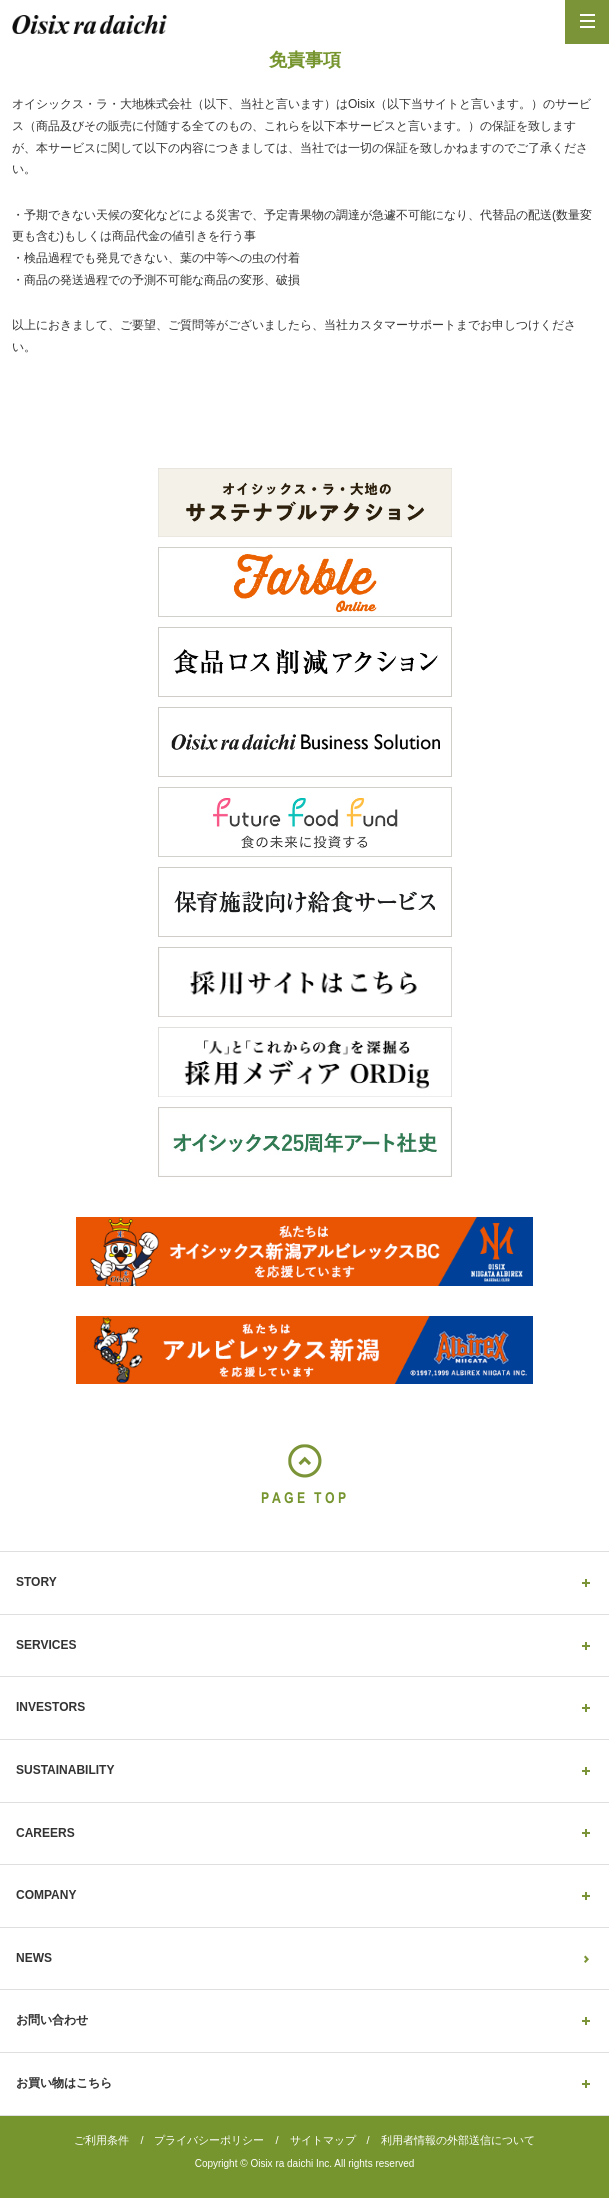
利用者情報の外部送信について (458, 2140)
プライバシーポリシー (209, 2140)
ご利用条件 (101, 2140)
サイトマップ (323, 2140)
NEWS (34, 1958)
